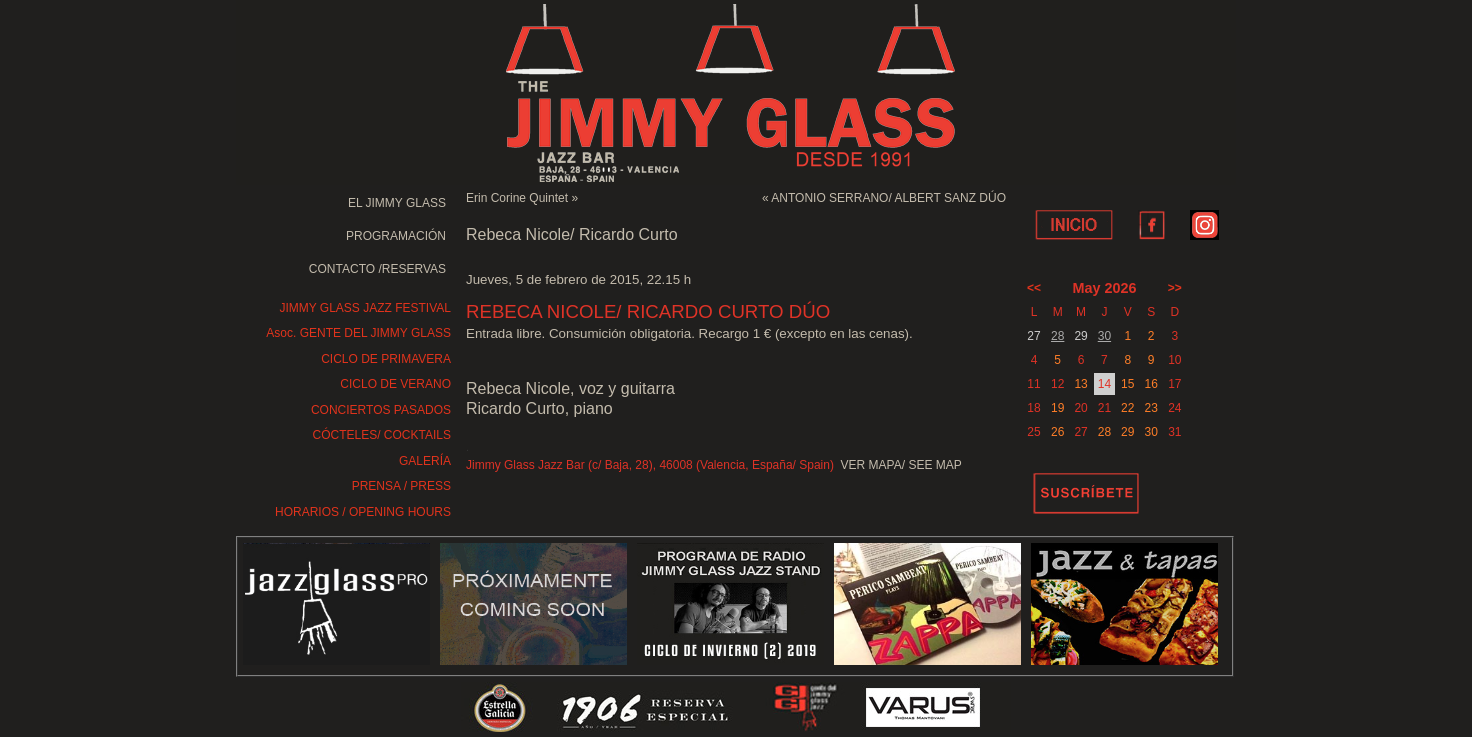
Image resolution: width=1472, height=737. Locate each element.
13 (1080, 384)
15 (1127, 384)
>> (1175, 288)
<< (1034, 288)
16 (1150, 384)
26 (1057, 432)
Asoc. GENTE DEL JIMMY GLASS (358, 333)
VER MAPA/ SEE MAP (901, 465)
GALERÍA (425, 461)
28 (1057, 336)
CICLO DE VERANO (395, 384)
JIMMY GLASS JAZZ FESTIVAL (365, 308)
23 (1150, 408)
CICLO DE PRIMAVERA (386, 359)
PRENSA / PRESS (401, 486)
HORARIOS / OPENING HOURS (363, 512)
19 (1057, 408)
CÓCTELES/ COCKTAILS (382, 435)
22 (1127, 408)
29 (1127, 432)
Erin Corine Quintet (517, 198)
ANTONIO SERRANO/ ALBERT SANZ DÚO (888, 198)
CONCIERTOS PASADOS (381, 410)
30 (1104, 336)
